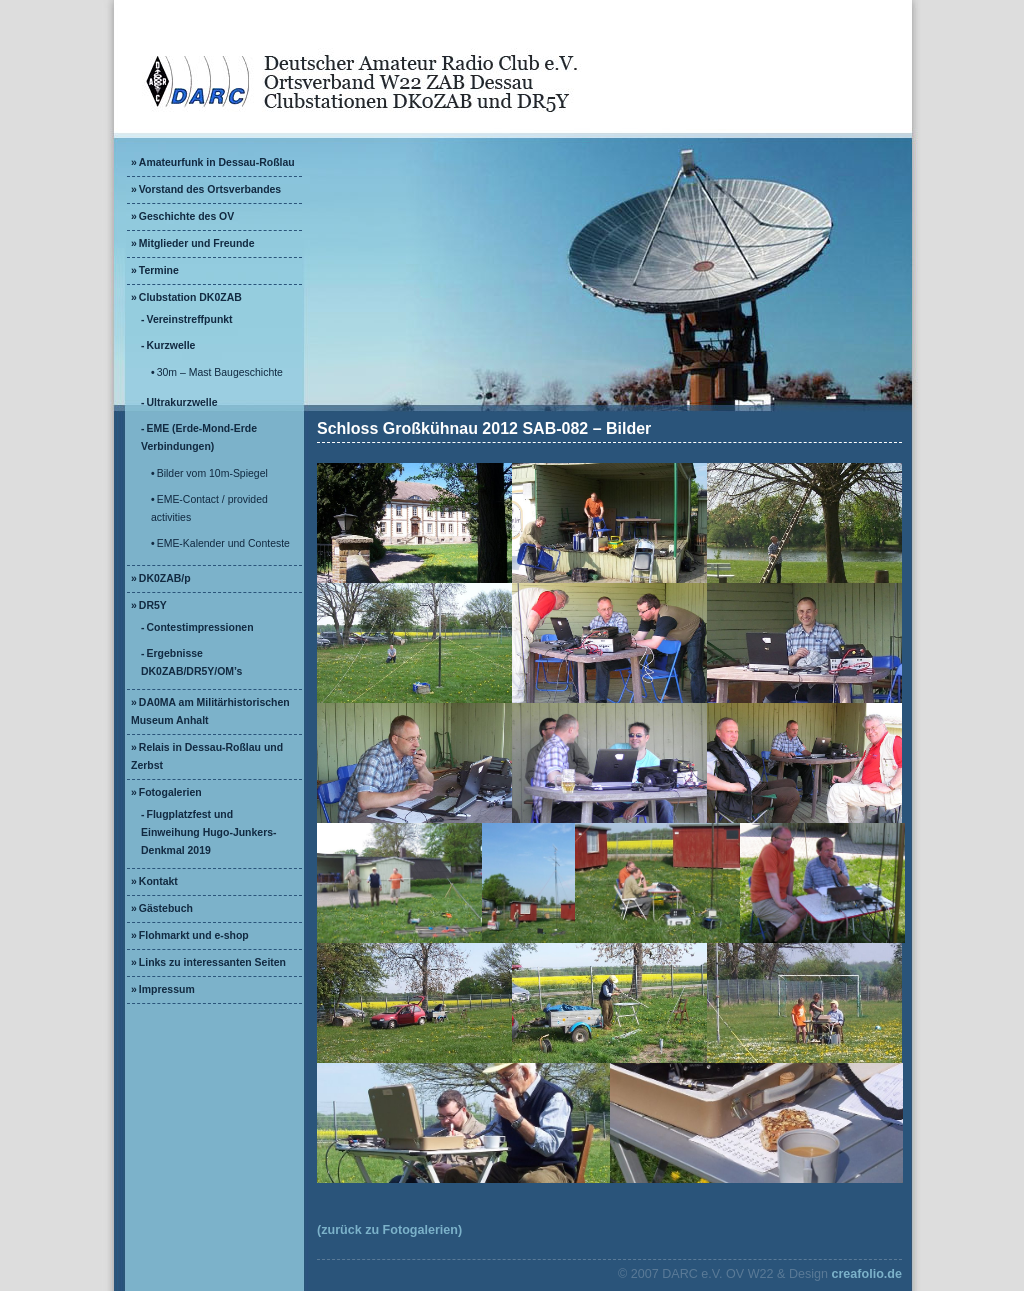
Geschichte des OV (186, 216)
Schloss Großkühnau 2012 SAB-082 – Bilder (484, 428)
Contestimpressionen (200, 627)
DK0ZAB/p (165, 578)
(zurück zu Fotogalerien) (389, 1230)
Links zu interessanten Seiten (212, 962)
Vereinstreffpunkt (190, 319)
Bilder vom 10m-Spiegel (212, 473)
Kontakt (158, 881)
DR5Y (153, 605)
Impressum (167, 989)
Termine (159, 270)
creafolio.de (866, 1274)
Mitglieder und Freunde (197, 243)
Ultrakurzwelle (182, 402)
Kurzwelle (171, 345)
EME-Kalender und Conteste (223, 543)
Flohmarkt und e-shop (194, 935)
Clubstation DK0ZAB (190, 297)
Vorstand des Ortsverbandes (210, 189)
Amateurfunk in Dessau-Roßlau (217, 162)
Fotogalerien (170, 792)
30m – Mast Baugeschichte (220, 372)
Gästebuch (166, 908)
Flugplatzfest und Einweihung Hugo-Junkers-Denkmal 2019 (209, 832)
